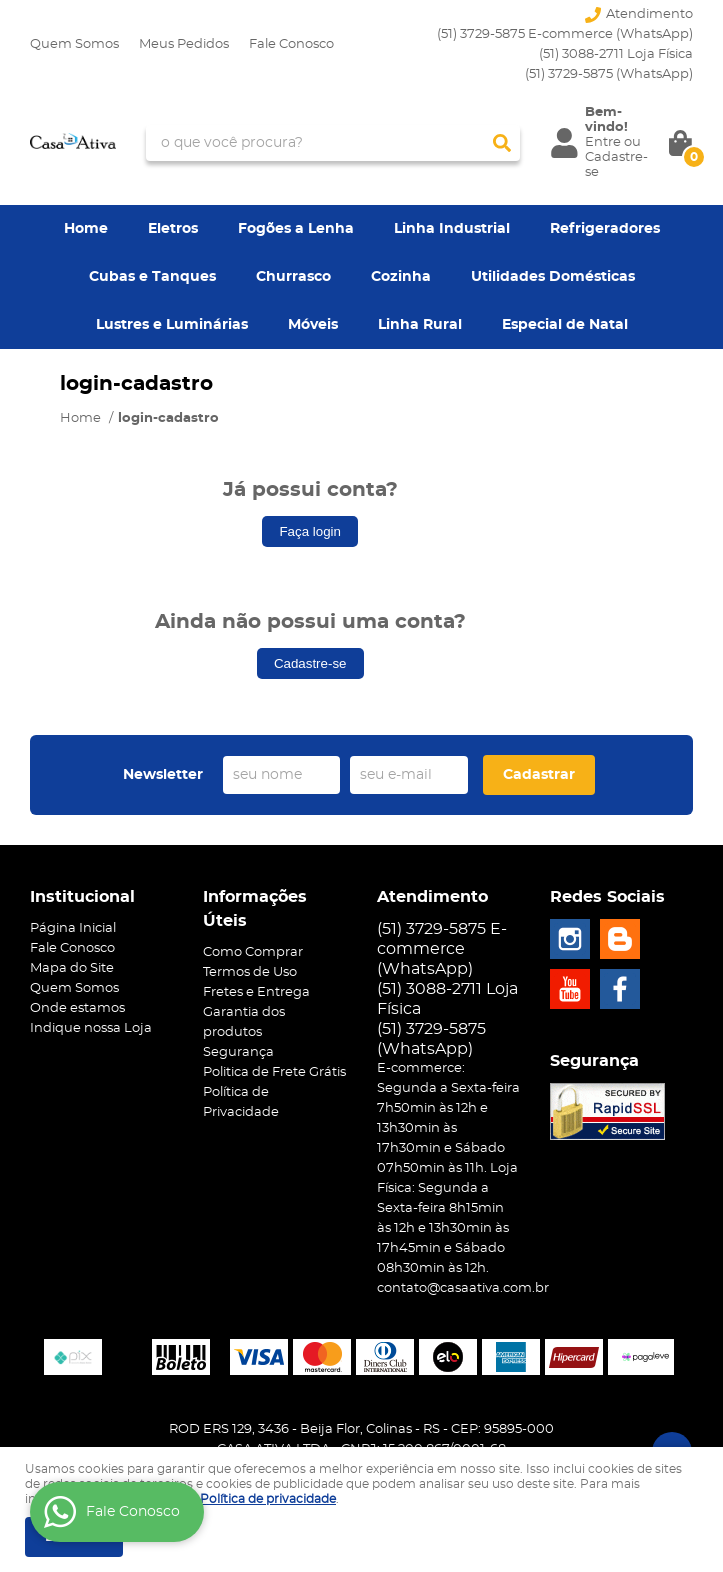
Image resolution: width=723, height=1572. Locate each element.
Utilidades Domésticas (553, 277)
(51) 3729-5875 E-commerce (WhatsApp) (565, 34)
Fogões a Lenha (296, 229)
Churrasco (293, 277)
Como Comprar (253, 952)
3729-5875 (609, 74)
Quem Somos (74, 44)
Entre (603, 142)
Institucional (82, 897)
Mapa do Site (72, 968)
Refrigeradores (605, 229)
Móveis (313, 325)
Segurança (238, 1052)
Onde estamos (77, 1008)
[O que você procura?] (502, 143)
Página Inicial (73, 928)
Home (86, 229)
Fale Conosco (291, 44)
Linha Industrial (452, 229)
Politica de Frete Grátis (274, 1072)
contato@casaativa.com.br (463, 1288)
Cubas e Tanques (152, 277)
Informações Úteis (255, 909)
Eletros (173, 229)
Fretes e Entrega (256, 992)
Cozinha (401, 277)
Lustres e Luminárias (172, 325)
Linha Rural (420, 325)
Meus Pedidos (184, 44)
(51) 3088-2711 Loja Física (616, 54)
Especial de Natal (565, 325)
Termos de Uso (250, 972)
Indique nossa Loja (91, 1028)
